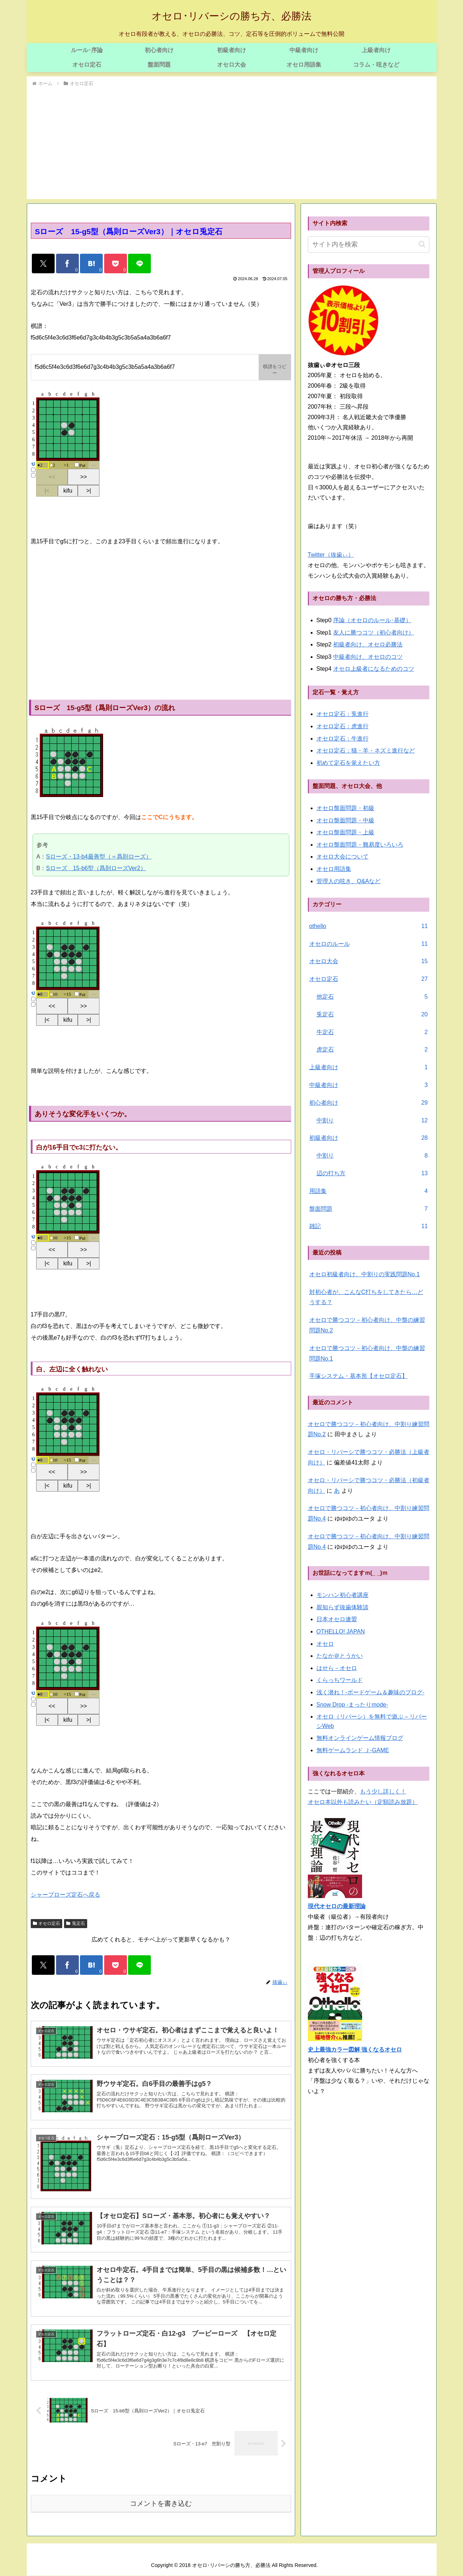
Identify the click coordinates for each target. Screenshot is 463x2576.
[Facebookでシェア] (67, 263)
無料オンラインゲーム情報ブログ (360, 1738)
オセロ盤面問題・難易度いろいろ (360, 845)
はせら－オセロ (337, 1668)
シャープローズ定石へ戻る (65, 1895)
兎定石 (75, 1923)
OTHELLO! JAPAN (341, 1631)
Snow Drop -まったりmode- (352, 1705)
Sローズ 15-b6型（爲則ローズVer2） (96, 868)
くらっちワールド (340, 1680)
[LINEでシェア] (139, 263)
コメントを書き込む (161, 2503)
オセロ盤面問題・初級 (345, 808)
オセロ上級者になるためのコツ (373, 669)
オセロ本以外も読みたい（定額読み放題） (363, 1802)
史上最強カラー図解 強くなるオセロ (355, 2049)
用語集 (368, 1191)
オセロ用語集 (334, 869)
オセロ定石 (46, 1923)
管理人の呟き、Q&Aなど (349, 881)
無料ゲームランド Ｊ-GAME (353, 1750)
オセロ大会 (368, 961)
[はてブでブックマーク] (91, 263)
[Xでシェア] (43, 263)
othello (368, 926)
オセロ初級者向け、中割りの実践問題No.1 (364, 1274)
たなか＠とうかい (340, 1656)
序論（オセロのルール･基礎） (372, 620)
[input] (368, 244)
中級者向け (368, 1085)
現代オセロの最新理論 (337, 1906)
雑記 (368, 1226)
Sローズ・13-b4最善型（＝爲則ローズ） (99, 856)
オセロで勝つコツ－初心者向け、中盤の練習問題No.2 (367, 1325)
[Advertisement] (231, 142)
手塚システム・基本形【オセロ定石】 (358, 1376)
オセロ (325, 1644)
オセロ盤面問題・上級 (345, 832)
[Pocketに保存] (115, 263)
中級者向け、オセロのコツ (368, 657)
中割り (372, 1121)
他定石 (372, 997)
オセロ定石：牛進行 (343, 738)
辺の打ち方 (372, 1173)
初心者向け (368, 1103)
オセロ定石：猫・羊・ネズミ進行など (366, 750)
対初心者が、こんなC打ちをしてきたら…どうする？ (366, 1297)
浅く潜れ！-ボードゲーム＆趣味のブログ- (371, 1692)
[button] (422, 244)
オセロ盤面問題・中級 (345, 820)
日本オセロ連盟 (337, 1619)
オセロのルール (368, 944)
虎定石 (372, 1050)
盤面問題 (368, 1209)
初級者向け (368, 1138)
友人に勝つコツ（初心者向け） (373, 632)
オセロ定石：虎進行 (343, 726)
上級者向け (368, 1067)
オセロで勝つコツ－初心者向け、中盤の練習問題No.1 (367, 1353)
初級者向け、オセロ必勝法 (368, 644)
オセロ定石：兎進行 (343, 714)
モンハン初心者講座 (343, 1595)
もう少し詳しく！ (383, 1791)
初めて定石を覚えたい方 (348, 763)
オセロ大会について (343, 856)
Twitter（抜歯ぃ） (331, 555)
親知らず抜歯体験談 (343, 1607)
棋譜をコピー (274, 370)
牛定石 (372, 1032)
